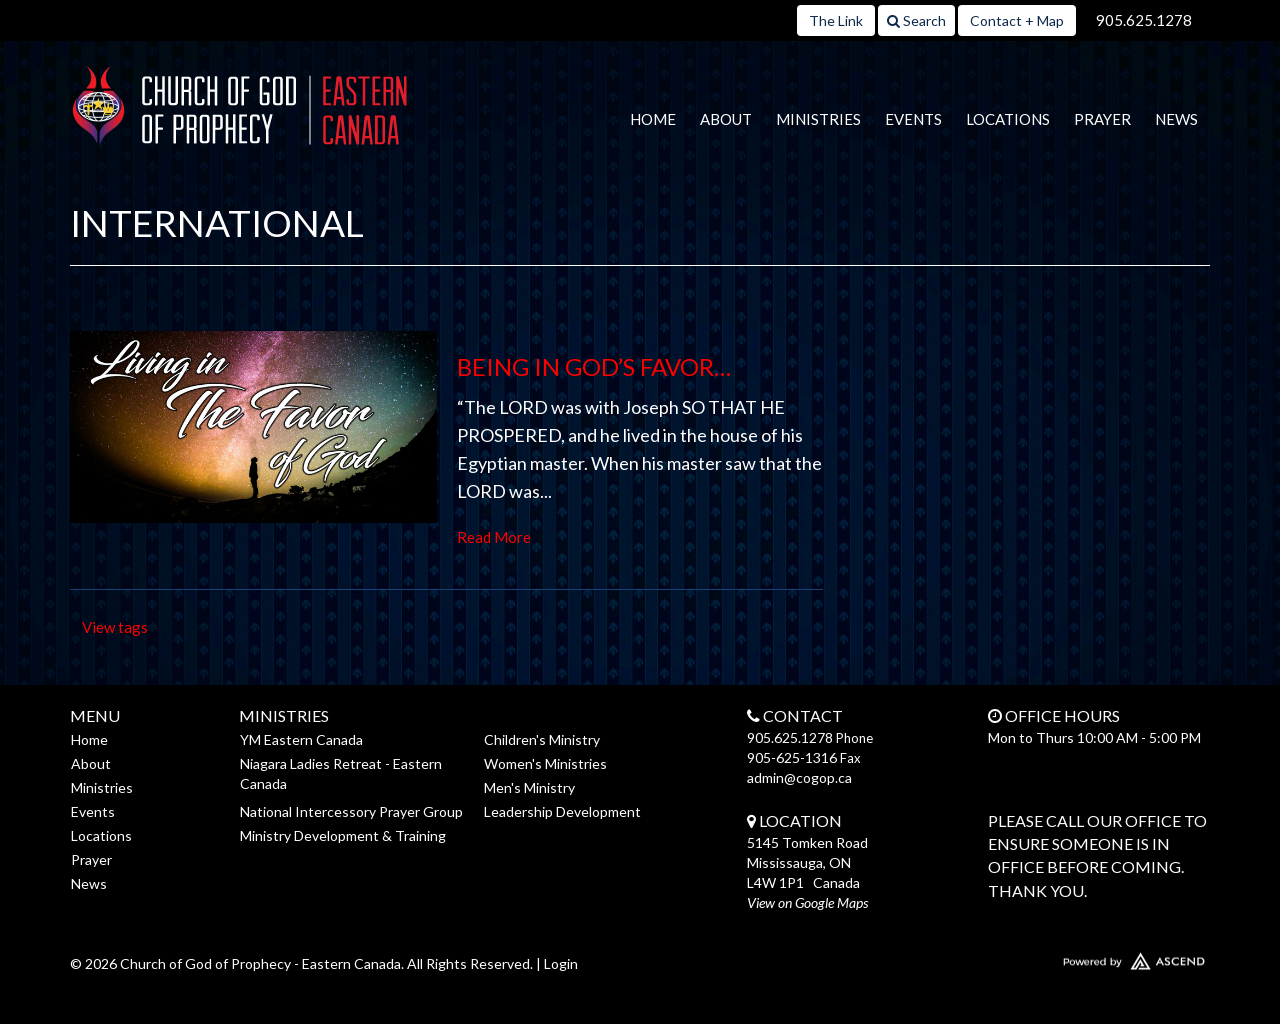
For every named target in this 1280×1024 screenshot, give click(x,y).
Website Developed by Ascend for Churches (1075, 957)
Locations (1008, 119)
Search (916, 20)
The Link (836, 20)
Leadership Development (562, 811)
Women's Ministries (545, 763)
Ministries (818, 119)
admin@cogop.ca (799, 777)
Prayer (1102, 119)
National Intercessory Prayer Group (351, 811)
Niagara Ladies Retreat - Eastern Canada (341, 773)
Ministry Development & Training (343, 835)
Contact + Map (1017, 20)
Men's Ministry (529, 787)
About (726, 119)
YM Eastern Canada (301, 739)
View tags (115, 627)
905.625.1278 (1144, 20)
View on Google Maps (807, 902)
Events (913, 119)
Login (561, 963)
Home (653, 119)
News (1176, 119)
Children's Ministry (542, 739)
